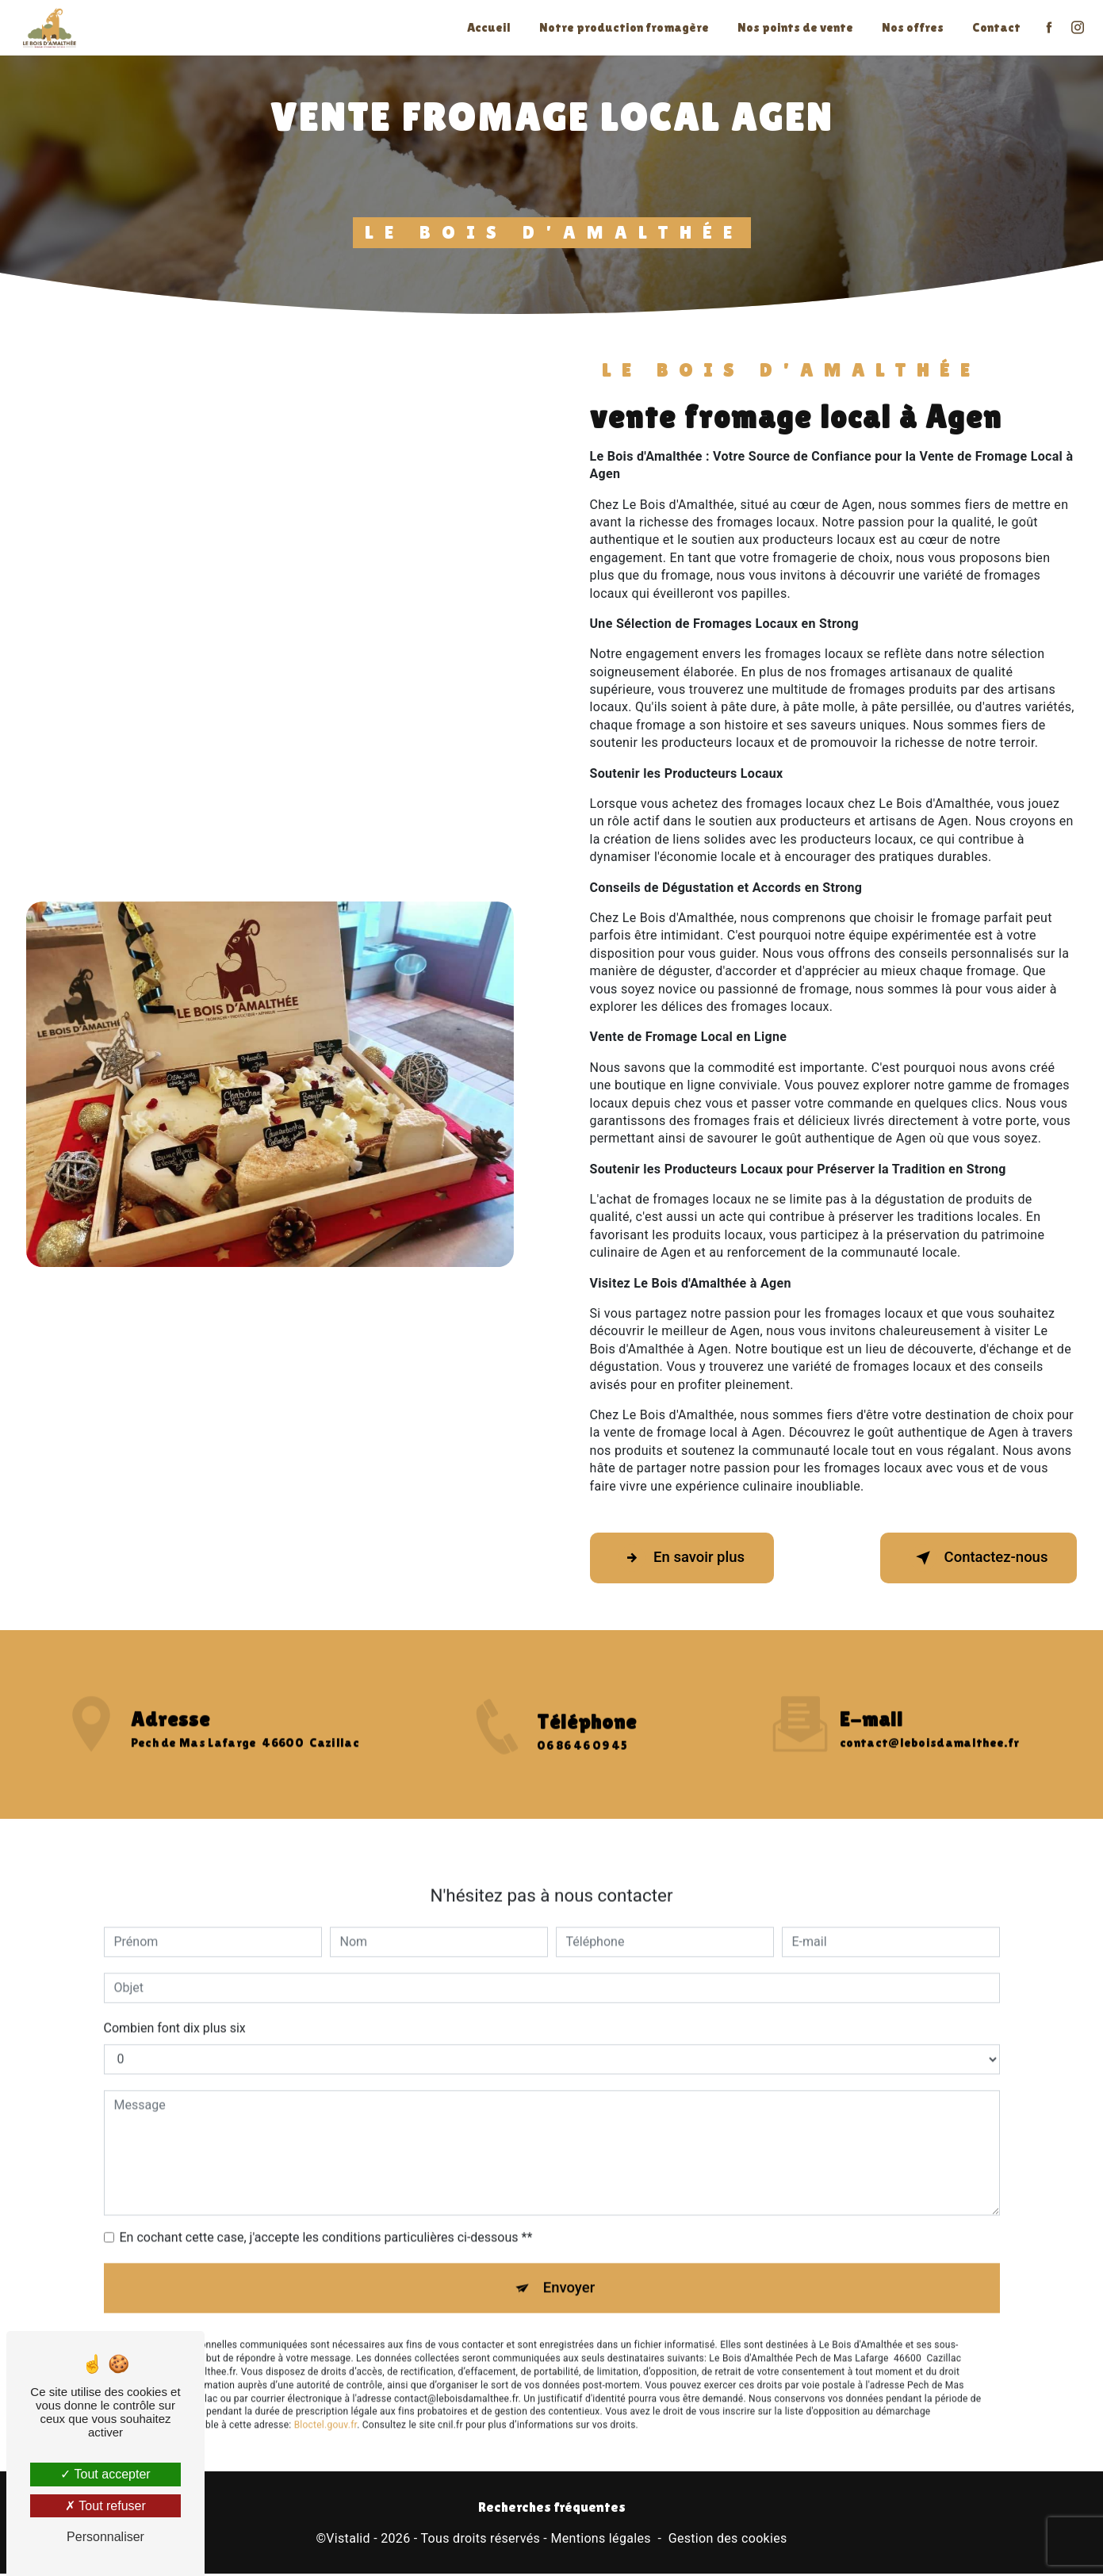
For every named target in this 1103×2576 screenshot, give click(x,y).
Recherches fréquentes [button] (552, 2509)
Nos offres (911, 27)
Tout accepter (105, 2474)
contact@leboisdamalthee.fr (929, 1725)
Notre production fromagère (622, 27)
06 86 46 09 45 (581, 1762)
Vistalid (348, 2541)
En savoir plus (687, 1557)
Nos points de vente (794, 27)
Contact (995, 27)
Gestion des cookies (727, 2541)
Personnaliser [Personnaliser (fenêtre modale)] (105, 2536)
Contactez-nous (973, 1557)
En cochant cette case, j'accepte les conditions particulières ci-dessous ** (326, 2220)
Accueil (487, 27)
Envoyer (569, 2272)
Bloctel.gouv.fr (326, 2411)
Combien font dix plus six (175, 2011)
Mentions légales (600, 2541)
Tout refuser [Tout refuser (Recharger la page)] (105, 2506)
